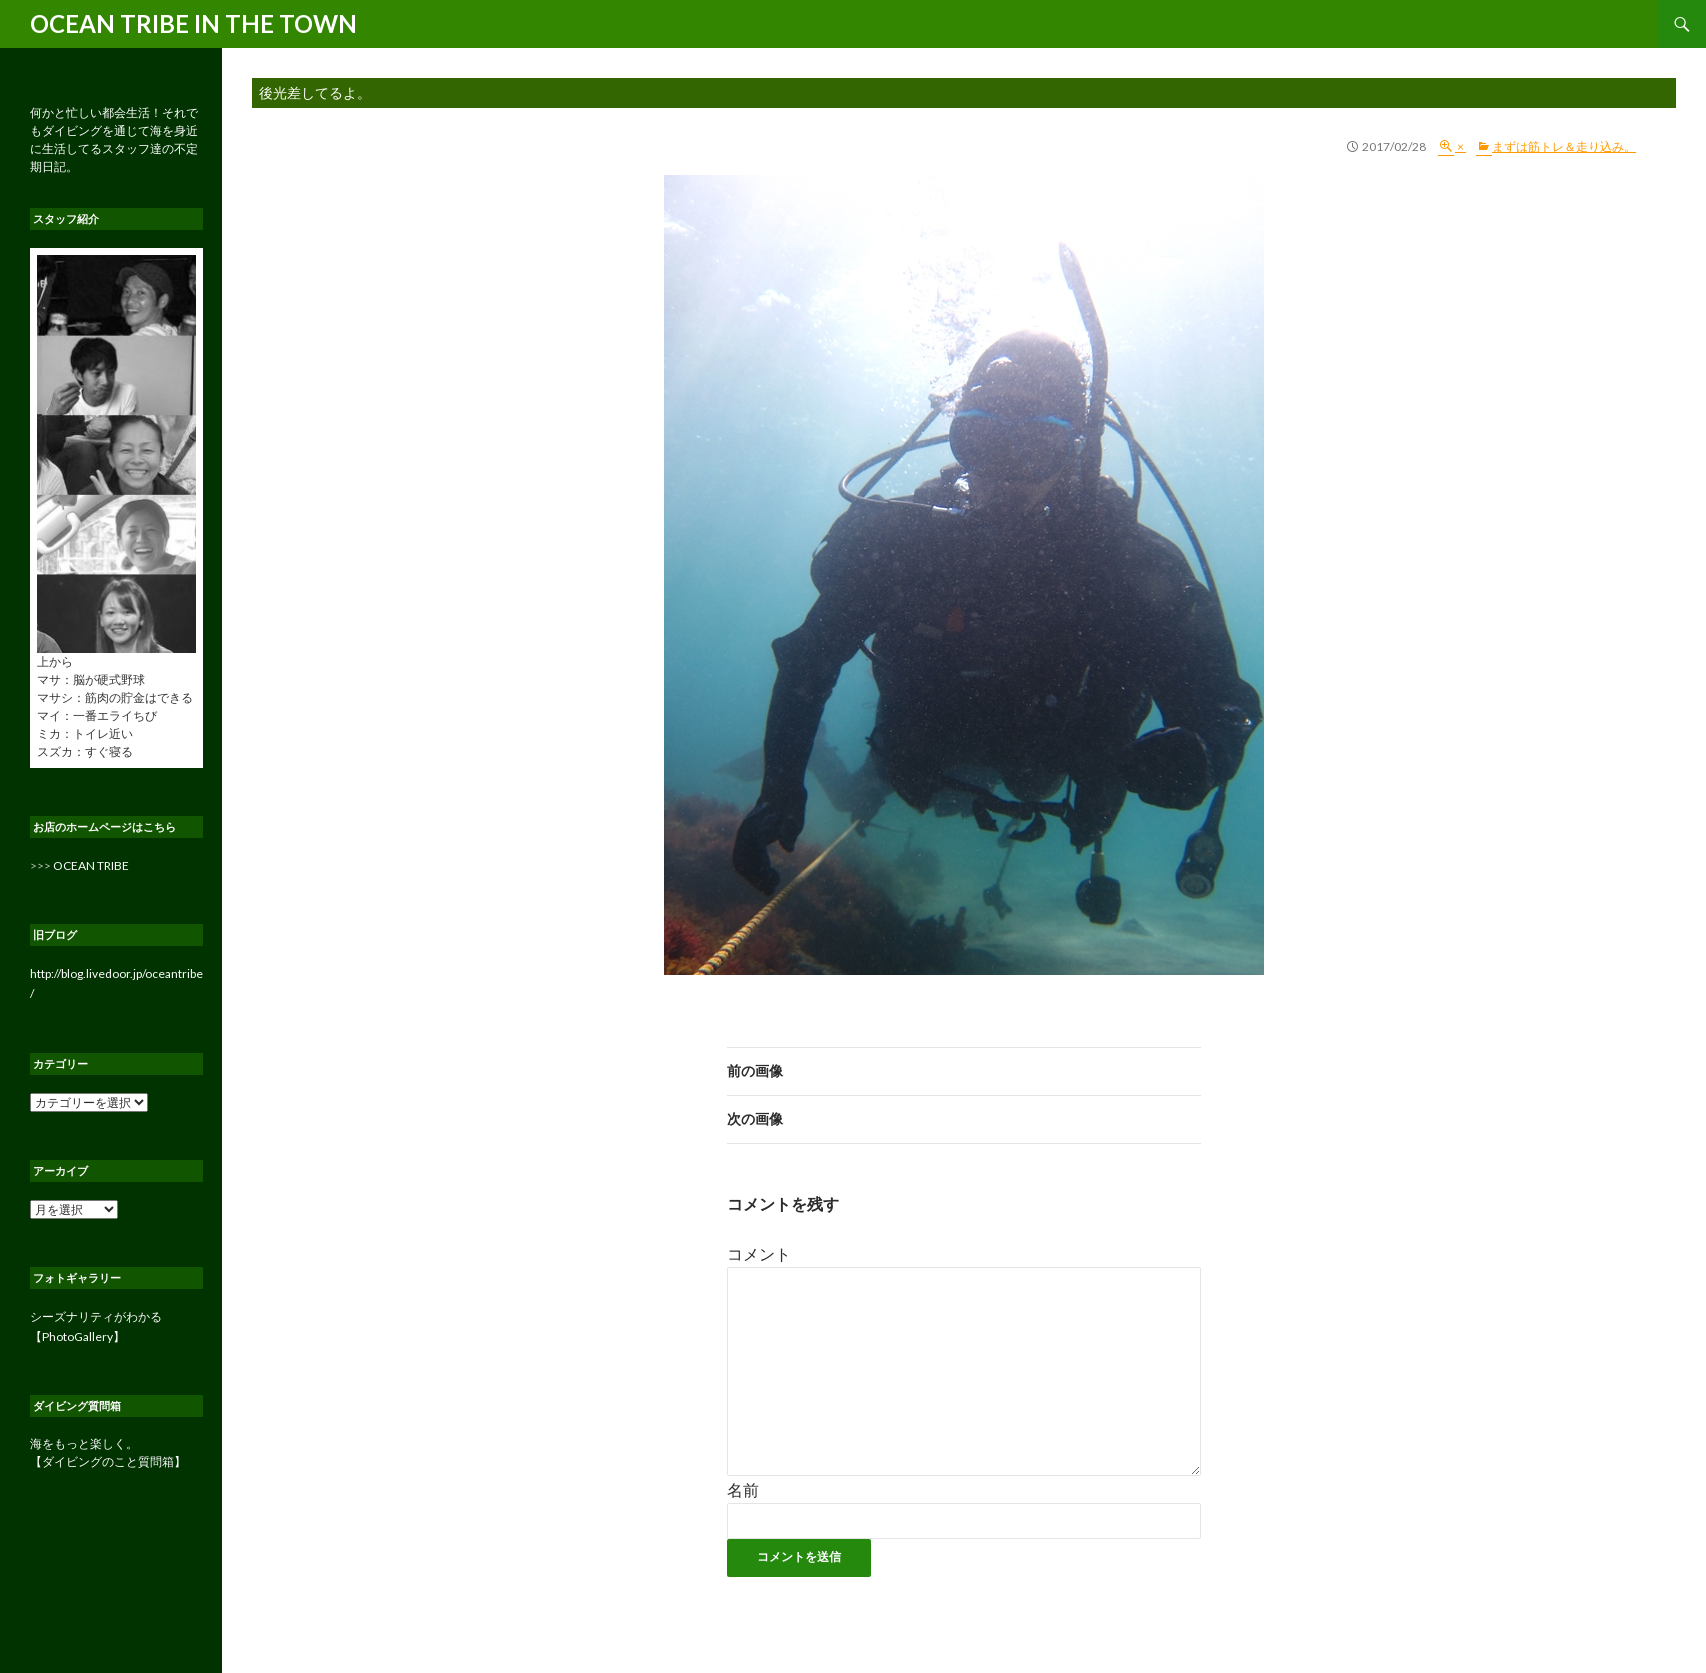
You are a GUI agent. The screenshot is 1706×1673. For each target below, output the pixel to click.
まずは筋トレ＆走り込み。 (1564, 146)
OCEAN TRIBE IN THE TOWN (193, 23)
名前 (743, 1489)
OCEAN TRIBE (91, 865)
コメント (759, 1253)
